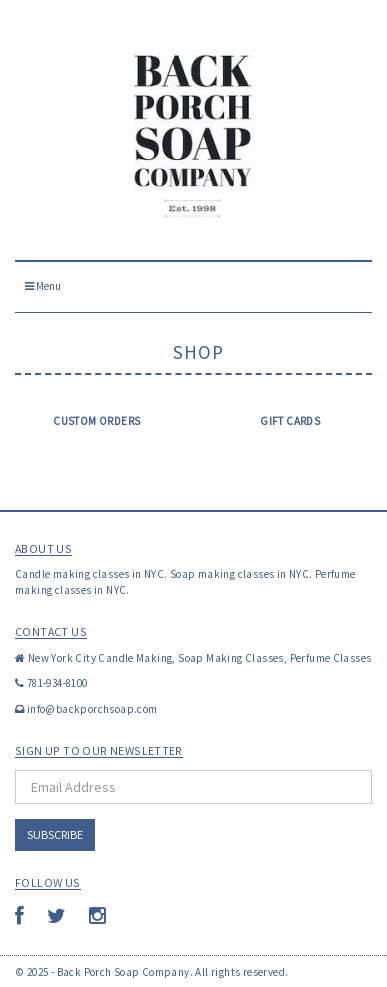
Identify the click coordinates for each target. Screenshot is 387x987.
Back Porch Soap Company (123, 972)
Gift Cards (290, 421)
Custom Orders (96, 421)
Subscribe (55, 834)
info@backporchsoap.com (92, 709)
